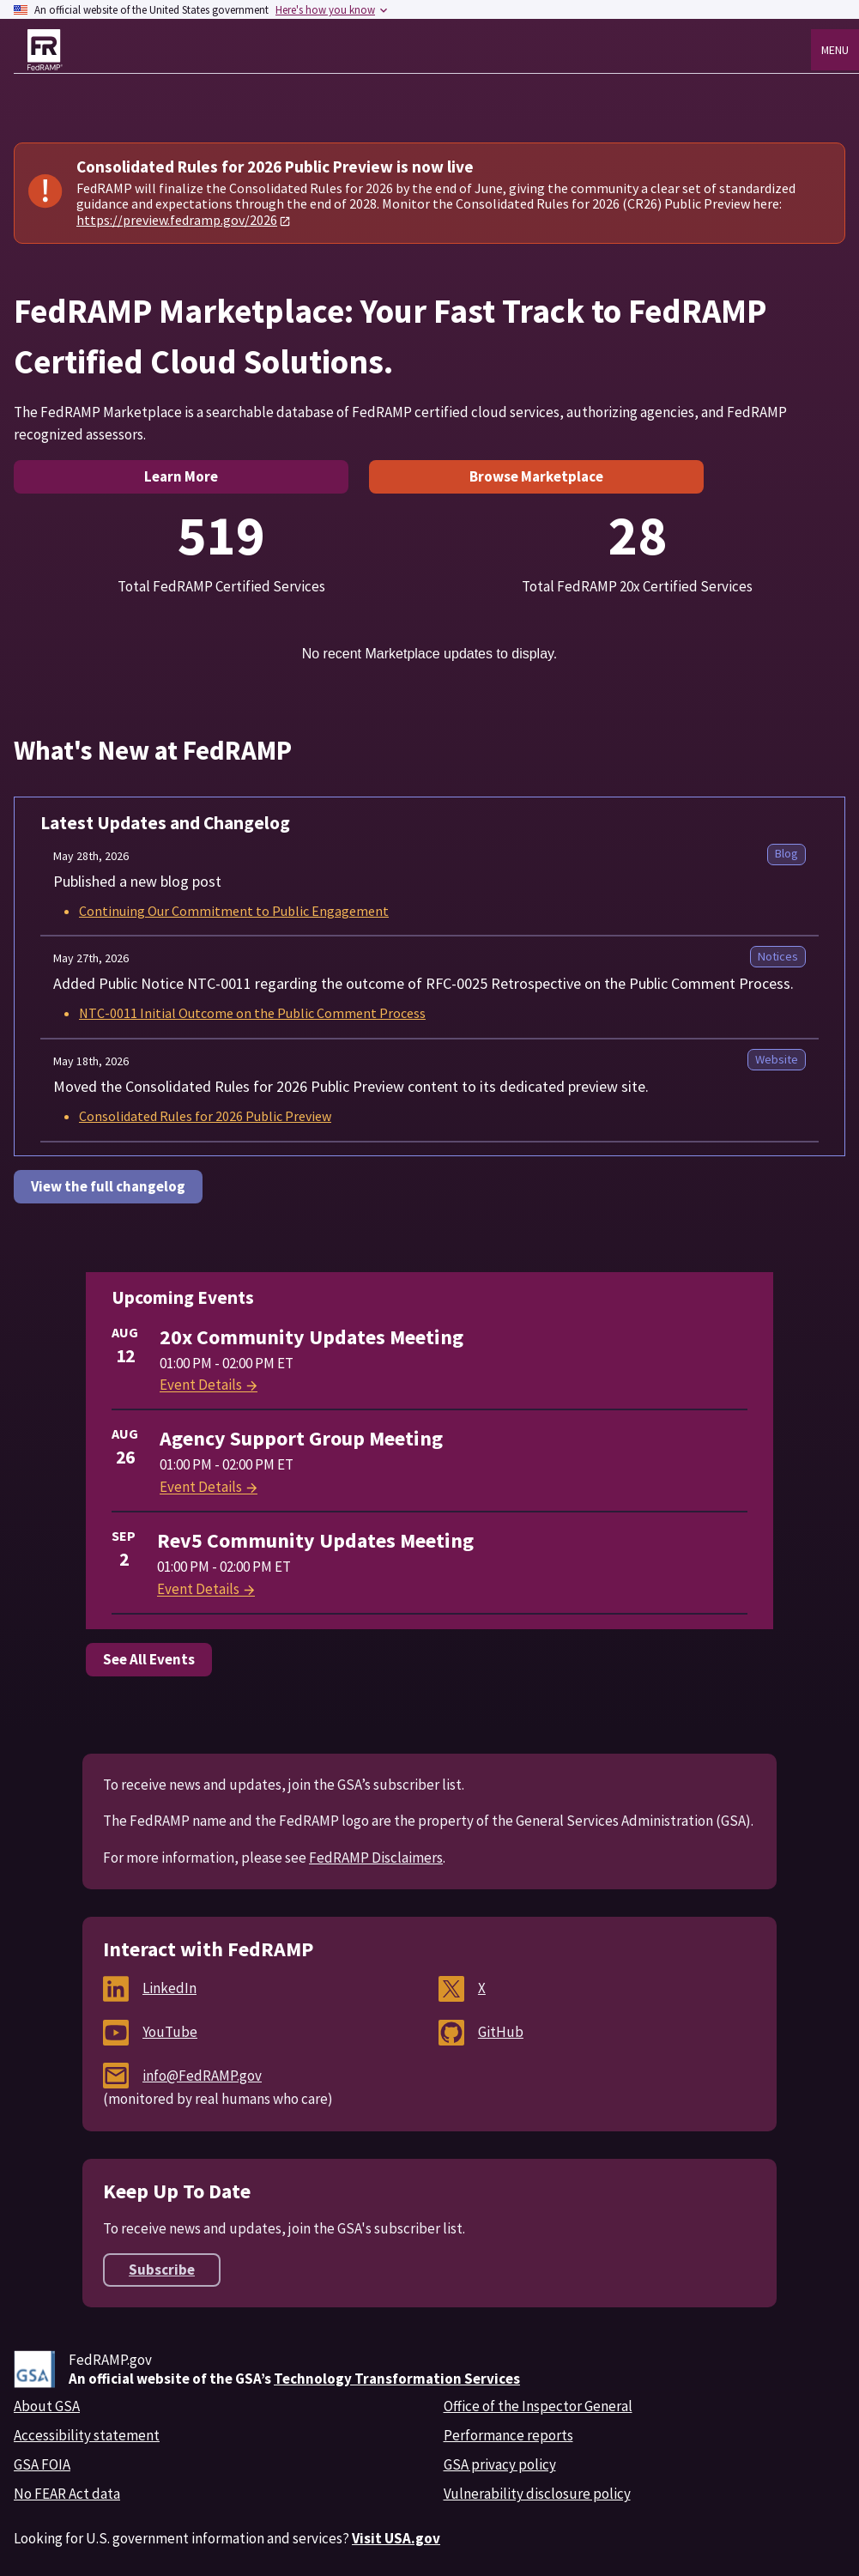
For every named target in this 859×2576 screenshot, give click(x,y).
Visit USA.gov (396, 2538)
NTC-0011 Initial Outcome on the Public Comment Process (252, 1012)
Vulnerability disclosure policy (537, 2493)
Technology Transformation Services (397, 2378)
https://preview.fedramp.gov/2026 (176, 219)
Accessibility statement (87, 2435)
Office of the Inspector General (538, 2406)
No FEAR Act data (67, 2493)
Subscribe (162, 2269)
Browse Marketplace (536, 476)
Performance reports (508, 2435)
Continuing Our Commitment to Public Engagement (234, 910)
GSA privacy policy (500, 2464)
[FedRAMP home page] (45, 49)
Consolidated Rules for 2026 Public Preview (205, 1115)
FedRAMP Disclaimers (376, 1857)
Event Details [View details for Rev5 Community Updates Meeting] (207, 1588)
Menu (835, 50)
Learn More (181, 476)
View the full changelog (108, 1186)
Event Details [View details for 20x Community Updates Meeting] (209, 1384)
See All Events (149, 1659)
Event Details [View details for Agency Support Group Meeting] (209, 1486)
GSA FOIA (42, 2464)
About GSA (47, 2406)
